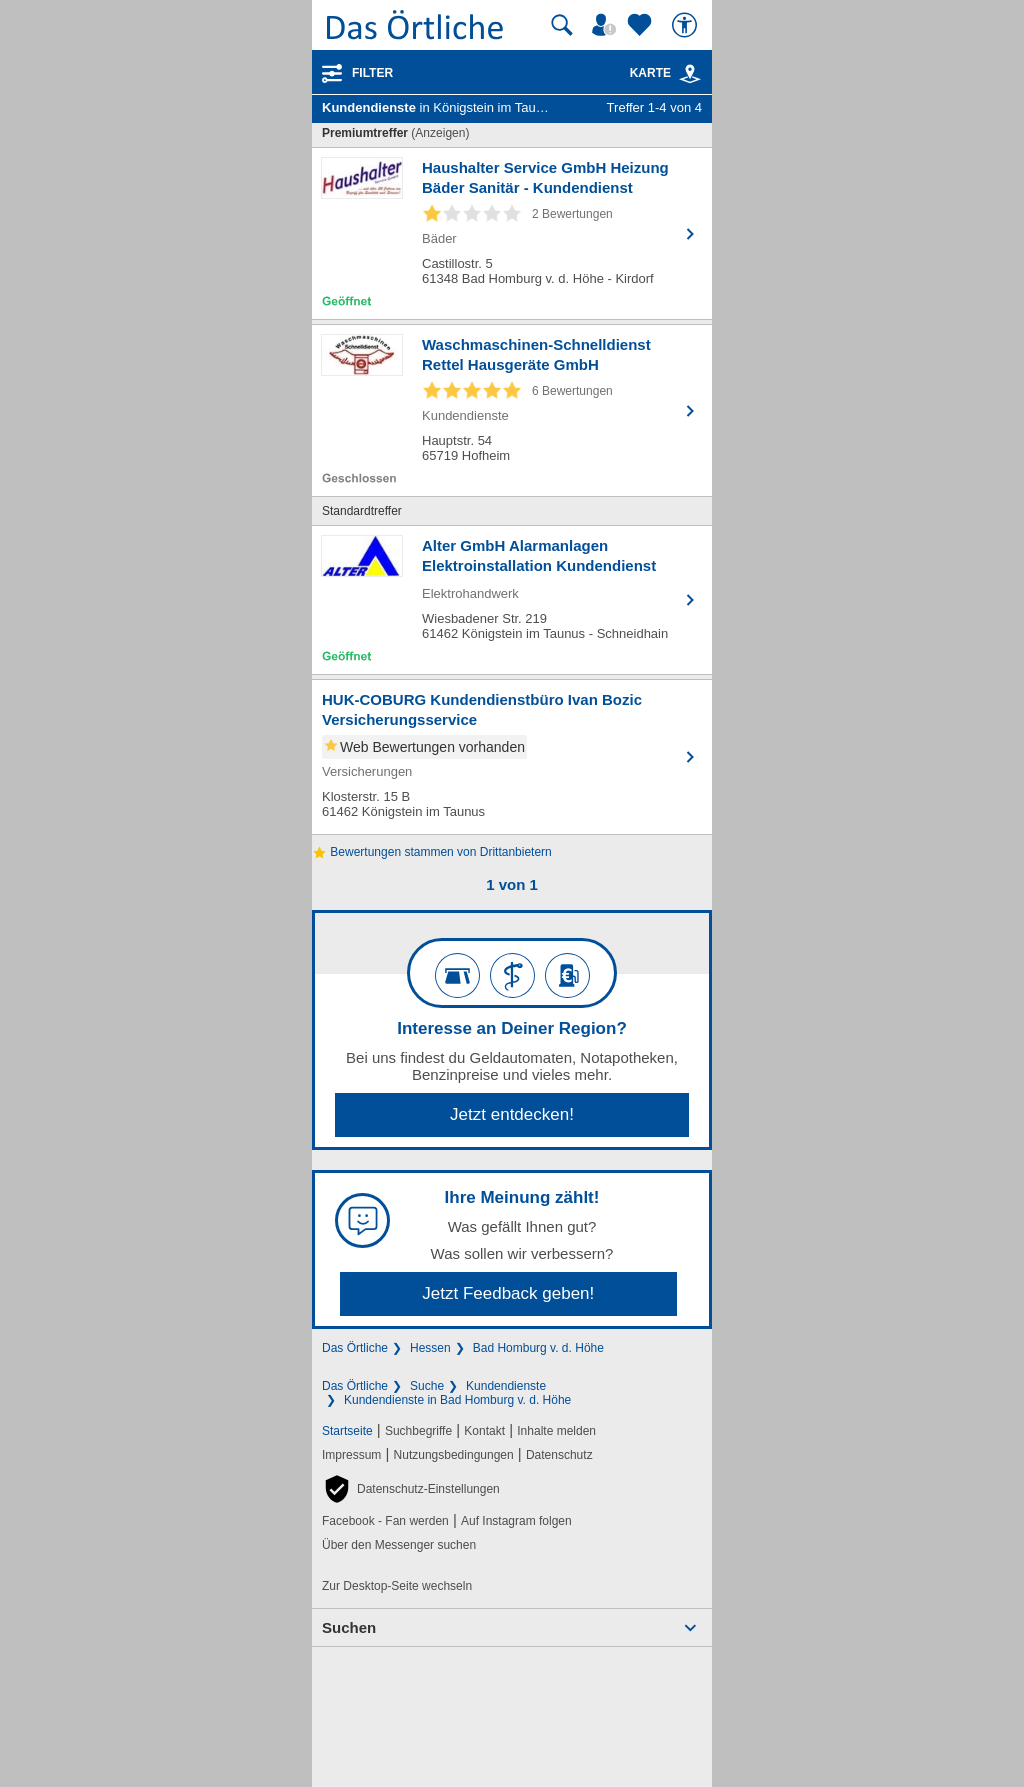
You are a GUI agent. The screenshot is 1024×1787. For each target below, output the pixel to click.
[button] (411, 1489)
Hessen (430, 1348)
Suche (427, 1386)
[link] (690, 74)
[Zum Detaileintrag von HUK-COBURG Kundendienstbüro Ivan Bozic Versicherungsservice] (512, 757)
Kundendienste (506, 1386)
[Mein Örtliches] (607, 25)
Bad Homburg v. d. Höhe (538, 1348)
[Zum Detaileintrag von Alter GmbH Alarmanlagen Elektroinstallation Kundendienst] (512, 600)
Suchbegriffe (418, 1431)
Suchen (349, 1627)
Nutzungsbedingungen (454, 1455)
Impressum (351, 1455)
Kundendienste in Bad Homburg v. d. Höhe (457, 1400)
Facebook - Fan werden (385, 1521)
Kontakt (484, 1431)
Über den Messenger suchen (399, 1545)
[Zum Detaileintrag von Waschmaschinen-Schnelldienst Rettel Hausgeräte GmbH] (512, 410)
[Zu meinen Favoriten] (642, 25)
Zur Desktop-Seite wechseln (397, 1586)
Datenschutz (559, 1455)
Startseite (347, 1431)
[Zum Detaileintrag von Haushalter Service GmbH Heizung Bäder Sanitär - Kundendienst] (512, 233)
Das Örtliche (355, 1348)
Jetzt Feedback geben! (508, 1293)
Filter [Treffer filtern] (372, 73)
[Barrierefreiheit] (687, 25)
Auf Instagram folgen (516, 1521)
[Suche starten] (562, 25)
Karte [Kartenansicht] (666, 73)
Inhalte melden (556, 1431)
